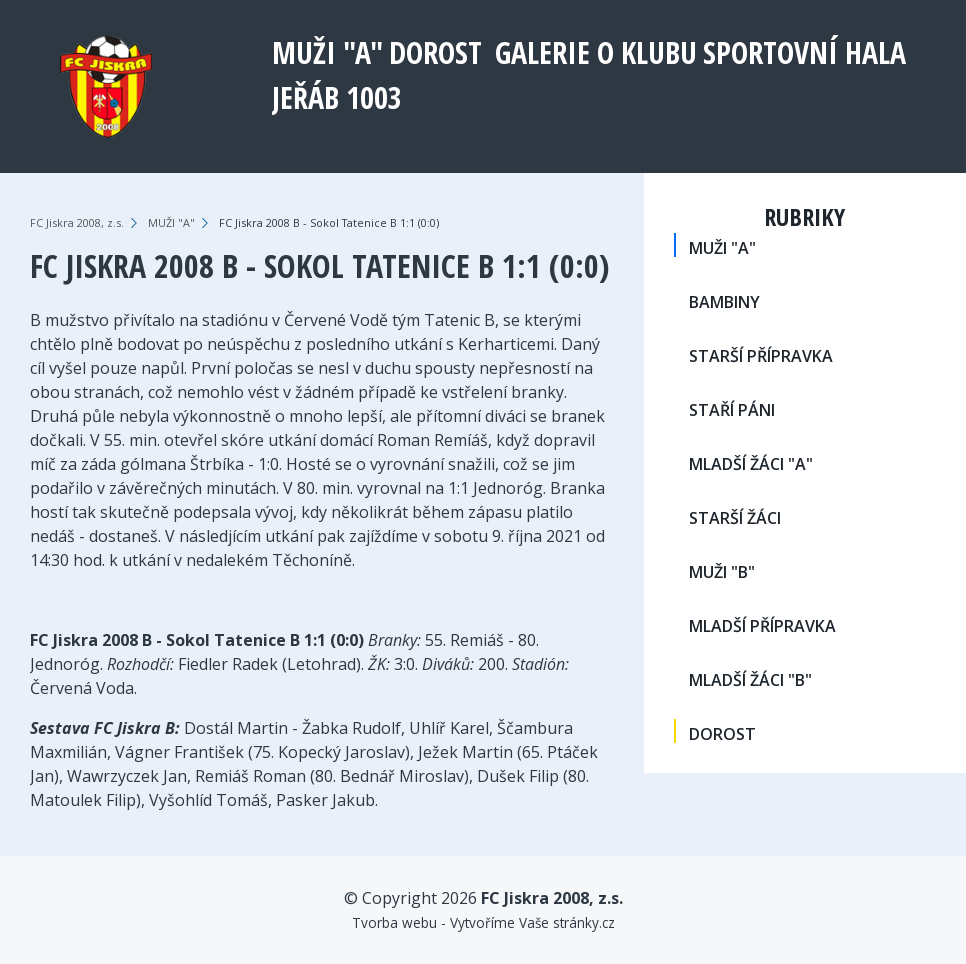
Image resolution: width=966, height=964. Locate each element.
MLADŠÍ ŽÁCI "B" (750, 680)
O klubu (647, 52)
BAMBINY (724, 302)
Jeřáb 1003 (337, 97)
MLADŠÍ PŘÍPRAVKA (762, 626)
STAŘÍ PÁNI (732, 410)
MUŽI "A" (327, 52)
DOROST (435, 52)
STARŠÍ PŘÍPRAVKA (761, 356)
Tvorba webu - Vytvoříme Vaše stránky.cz (483, 922)
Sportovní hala (804, 52)
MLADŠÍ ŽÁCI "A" (751, 464)
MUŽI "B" (722, 572)
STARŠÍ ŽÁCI (735, 518)
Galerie (542, 52)
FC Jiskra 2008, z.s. (77, 222)
